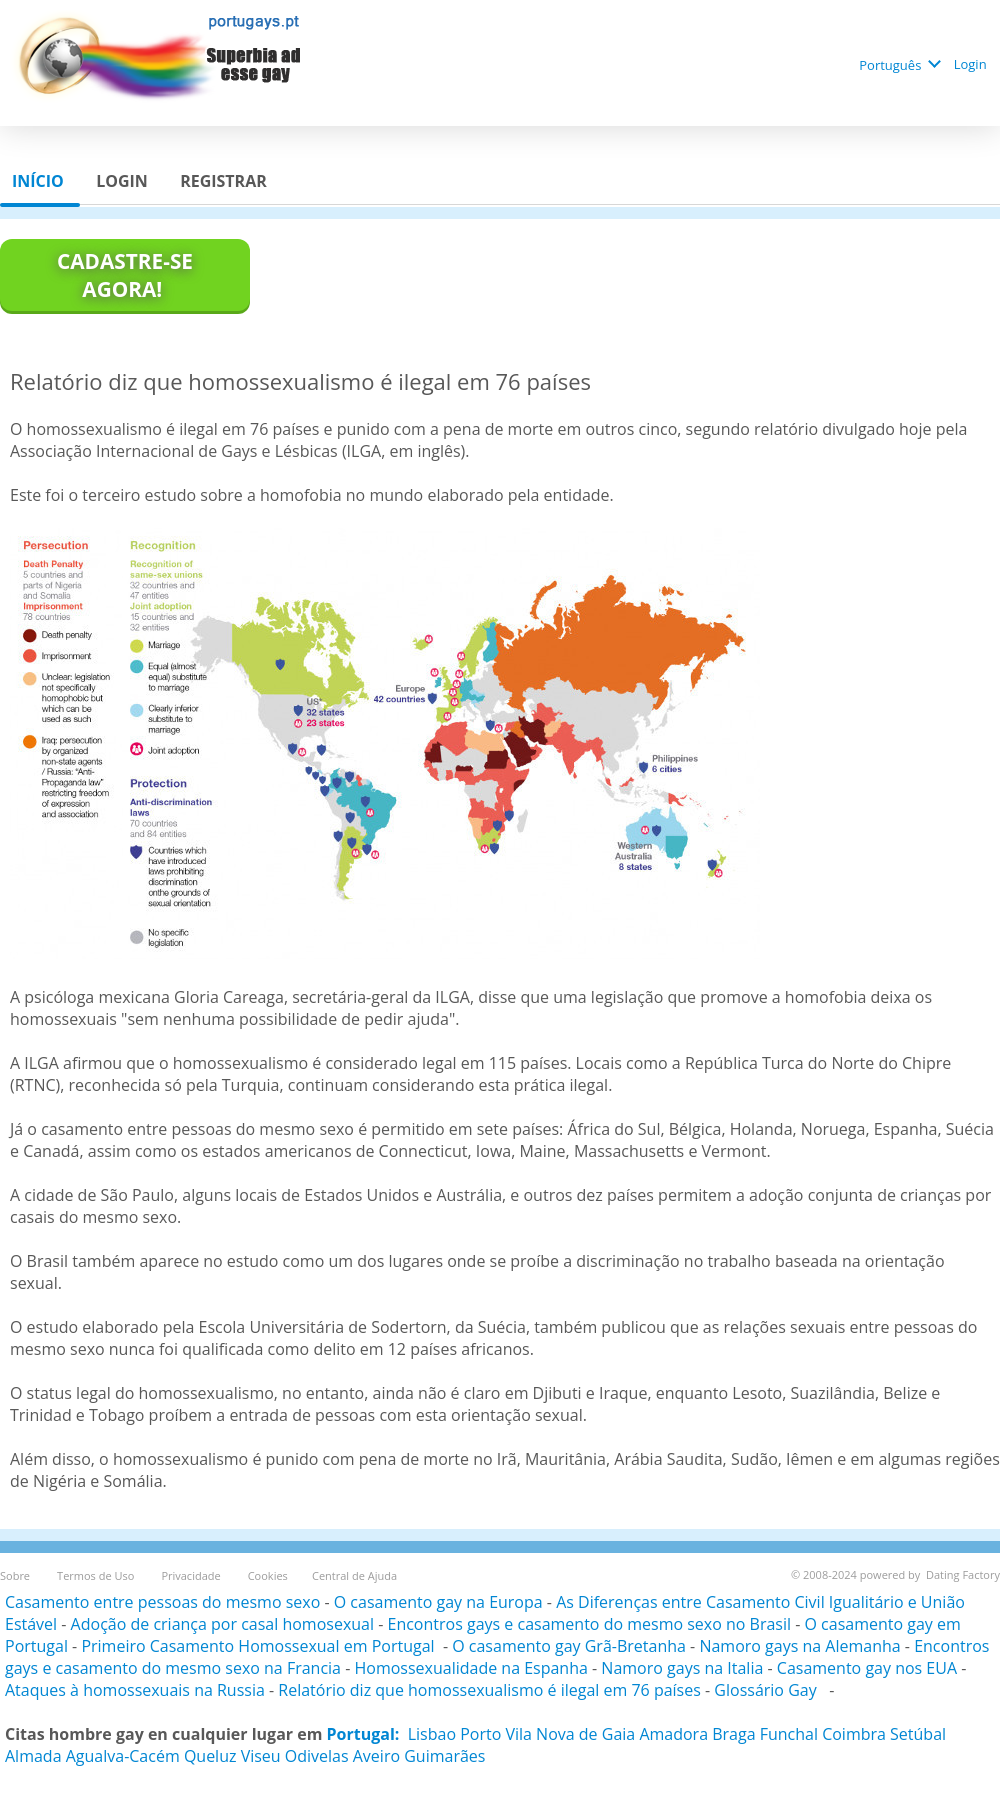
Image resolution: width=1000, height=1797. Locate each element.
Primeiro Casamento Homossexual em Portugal (259, 1646)
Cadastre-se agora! (125, 275)
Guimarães (444, 1756)
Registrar (225, 181)
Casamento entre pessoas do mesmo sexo (162, 1602)
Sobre (16, 1575)
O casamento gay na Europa (438, 1602)
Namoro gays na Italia (682, 1668)
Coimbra (854, 1734)
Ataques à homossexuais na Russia (135, 1690)
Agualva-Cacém (123, 1756)
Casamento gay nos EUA (867, 1668)
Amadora (673, 1734)
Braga (733, 1734)
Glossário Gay (767, 1690)
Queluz (210, 1756)
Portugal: (363, 1734)
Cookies (268, 1575)
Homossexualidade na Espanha (470, 1668)
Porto (480, 1734)
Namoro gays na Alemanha (799, 1646)
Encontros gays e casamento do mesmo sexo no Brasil (590, 1624)
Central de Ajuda (354, 1575)
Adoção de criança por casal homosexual (222, 1624)
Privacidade (192, 1575)
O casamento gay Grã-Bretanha (569, 1646)
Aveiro (376, 1756)
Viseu (261, 1756)
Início (40, 181)
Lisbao (432, 1734)
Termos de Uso (97, 1575)
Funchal (789, 1734)
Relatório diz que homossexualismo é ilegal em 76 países (489, 1690)
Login (972, 64)
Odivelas (317, 1756)
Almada (33, 1756)
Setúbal (918, 1734)
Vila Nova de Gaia (570, 1734)
